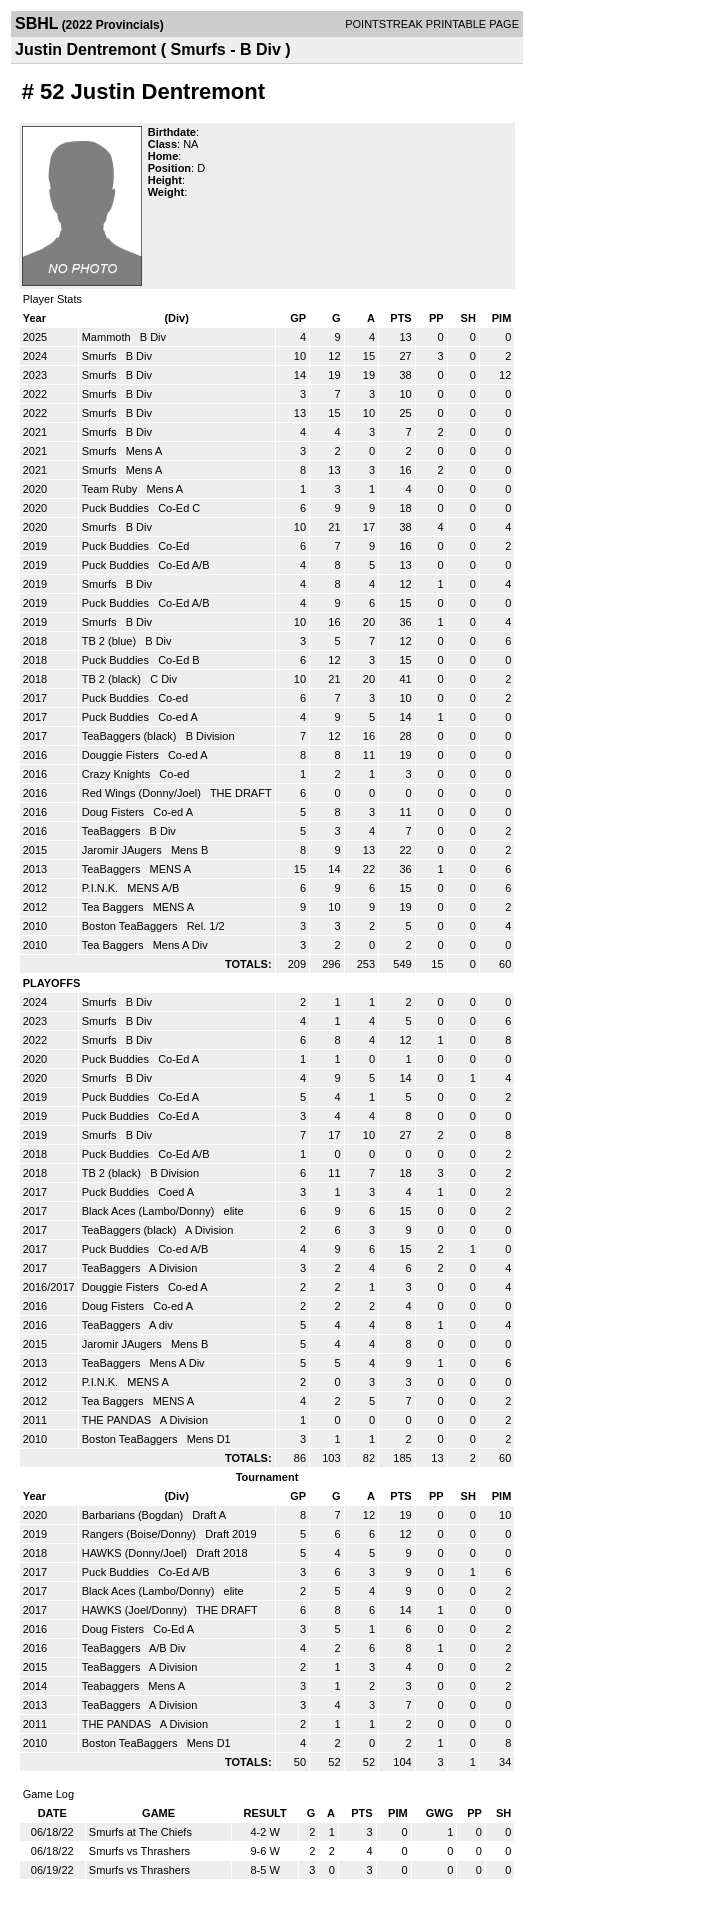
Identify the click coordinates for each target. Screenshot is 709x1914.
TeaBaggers (113, 831)
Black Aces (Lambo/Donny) (150, 1211)
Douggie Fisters (122, 755)
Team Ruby (111, 489)
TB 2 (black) (113, 679)
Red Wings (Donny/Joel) (143, 793)
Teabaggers (112, 1686)
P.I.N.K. (102, 888)
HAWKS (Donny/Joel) (136, 1553)
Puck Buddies (117, 508)
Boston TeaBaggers (131, 926)
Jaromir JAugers (123, 850)
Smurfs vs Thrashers (139, 1851)
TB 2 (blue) (110, 641)
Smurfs (101, 356)
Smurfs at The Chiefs (140, 1832)
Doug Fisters (114, 812)
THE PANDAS (118, 1420)
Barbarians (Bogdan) (134, 1515)
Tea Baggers (114, 907)
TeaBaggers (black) (131, 736)
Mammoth (108, 337)
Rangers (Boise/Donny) (140, 1534)
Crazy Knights (118, 774)
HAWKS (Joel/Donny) (136, 1610)
